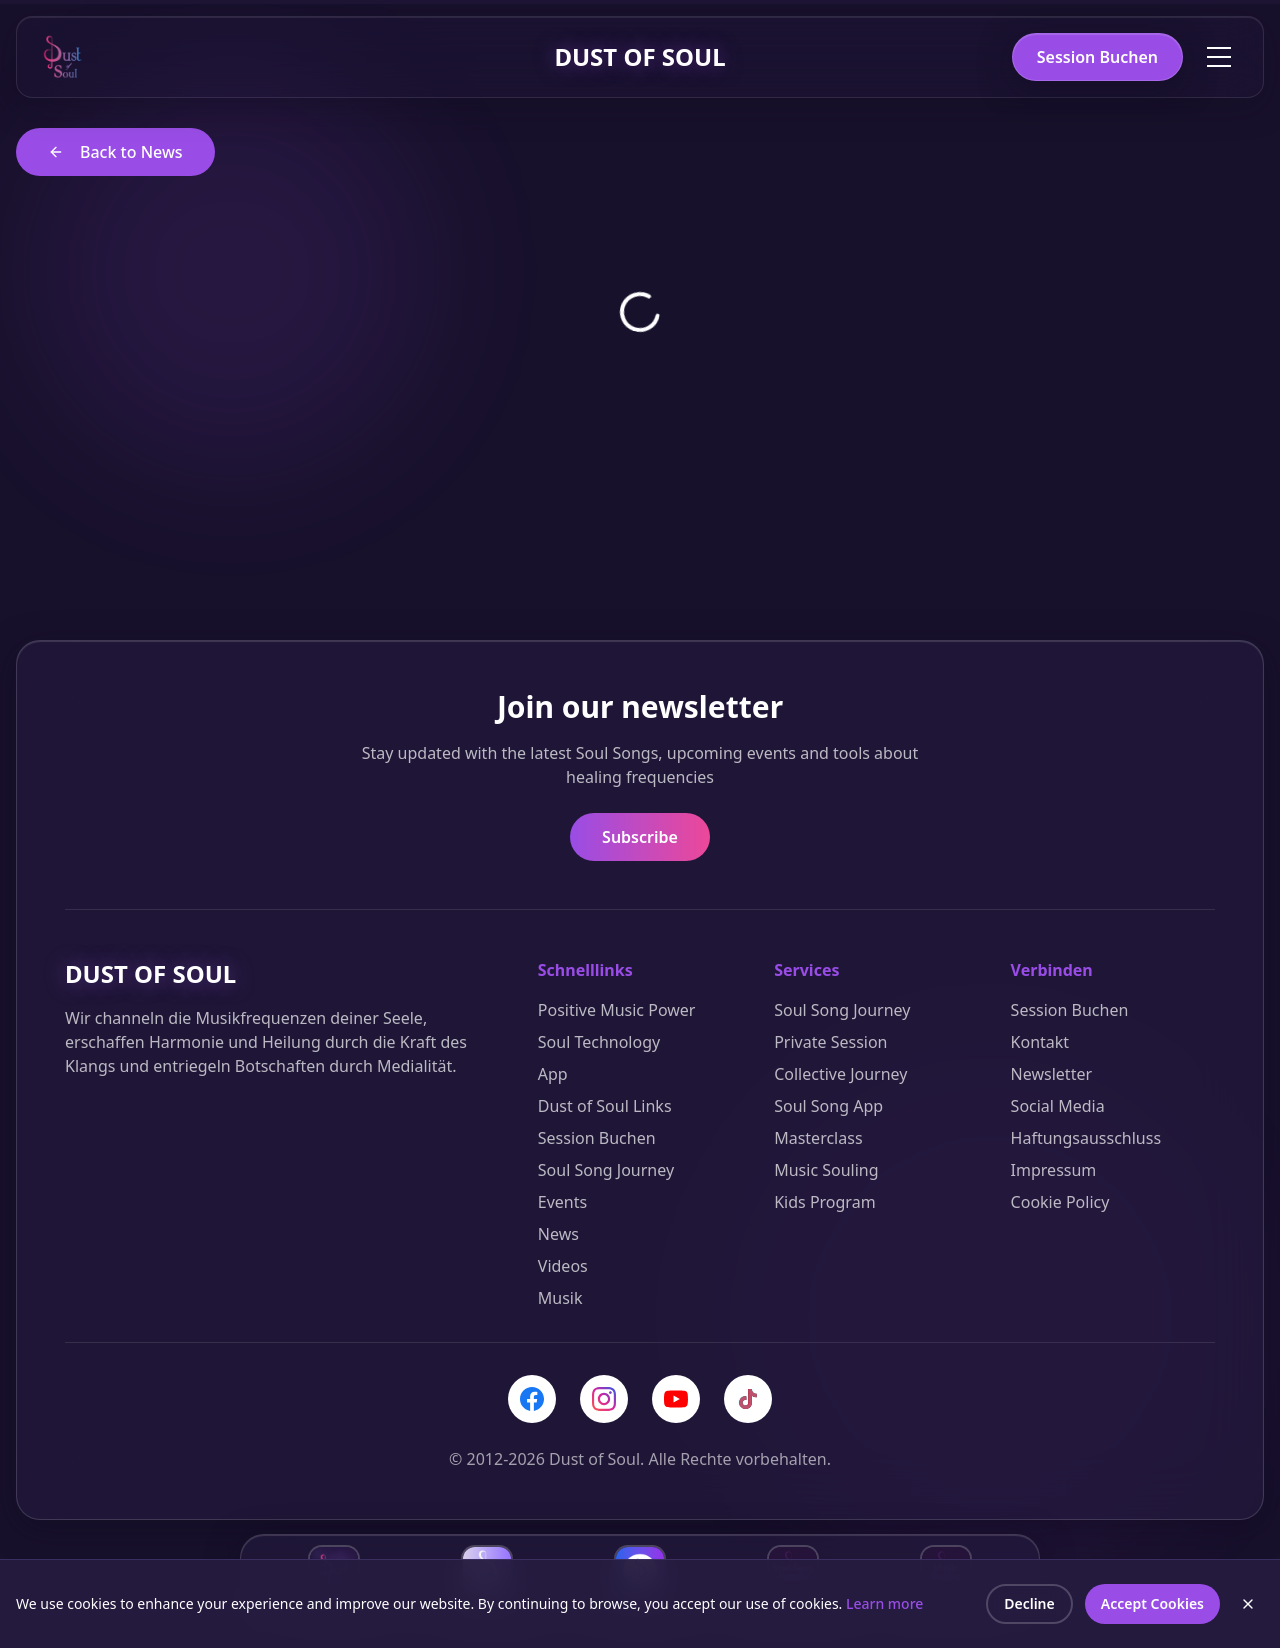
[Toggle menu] (1219, 57)
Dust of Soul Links (605, 1106)
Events (562, 1202)
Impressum (1054, 1170)
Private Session (830, 1042)
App (553, 1074)
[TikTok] (748, 1399)
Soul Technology (599, 1042)
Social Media (1058, 1106)
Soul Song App (828, 1106)
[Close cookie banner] (1248, 1608)
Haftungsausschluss (1086, 1138)
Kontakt (1040, 1042)
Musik (560, 1298)
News (558, 1234)
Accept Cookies (1152, 1607)
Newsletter (1051, 1074)
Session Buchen (1097, 57)
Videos (563, 1266)
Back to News (115, 152)
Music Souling (826, 1170)
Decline (1029, 1607)
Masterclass (818, 1138)
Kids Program (824, 1202)
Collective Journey (840, 1074)
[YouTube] (676, 1399)
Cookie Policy (1060, 1202)
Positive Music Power (617, 1010)
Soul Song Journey (606, 1170)
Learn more (884, 1607)
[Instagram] (604, 1399)
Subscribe (640, 837)
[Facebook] (532, 1399)
